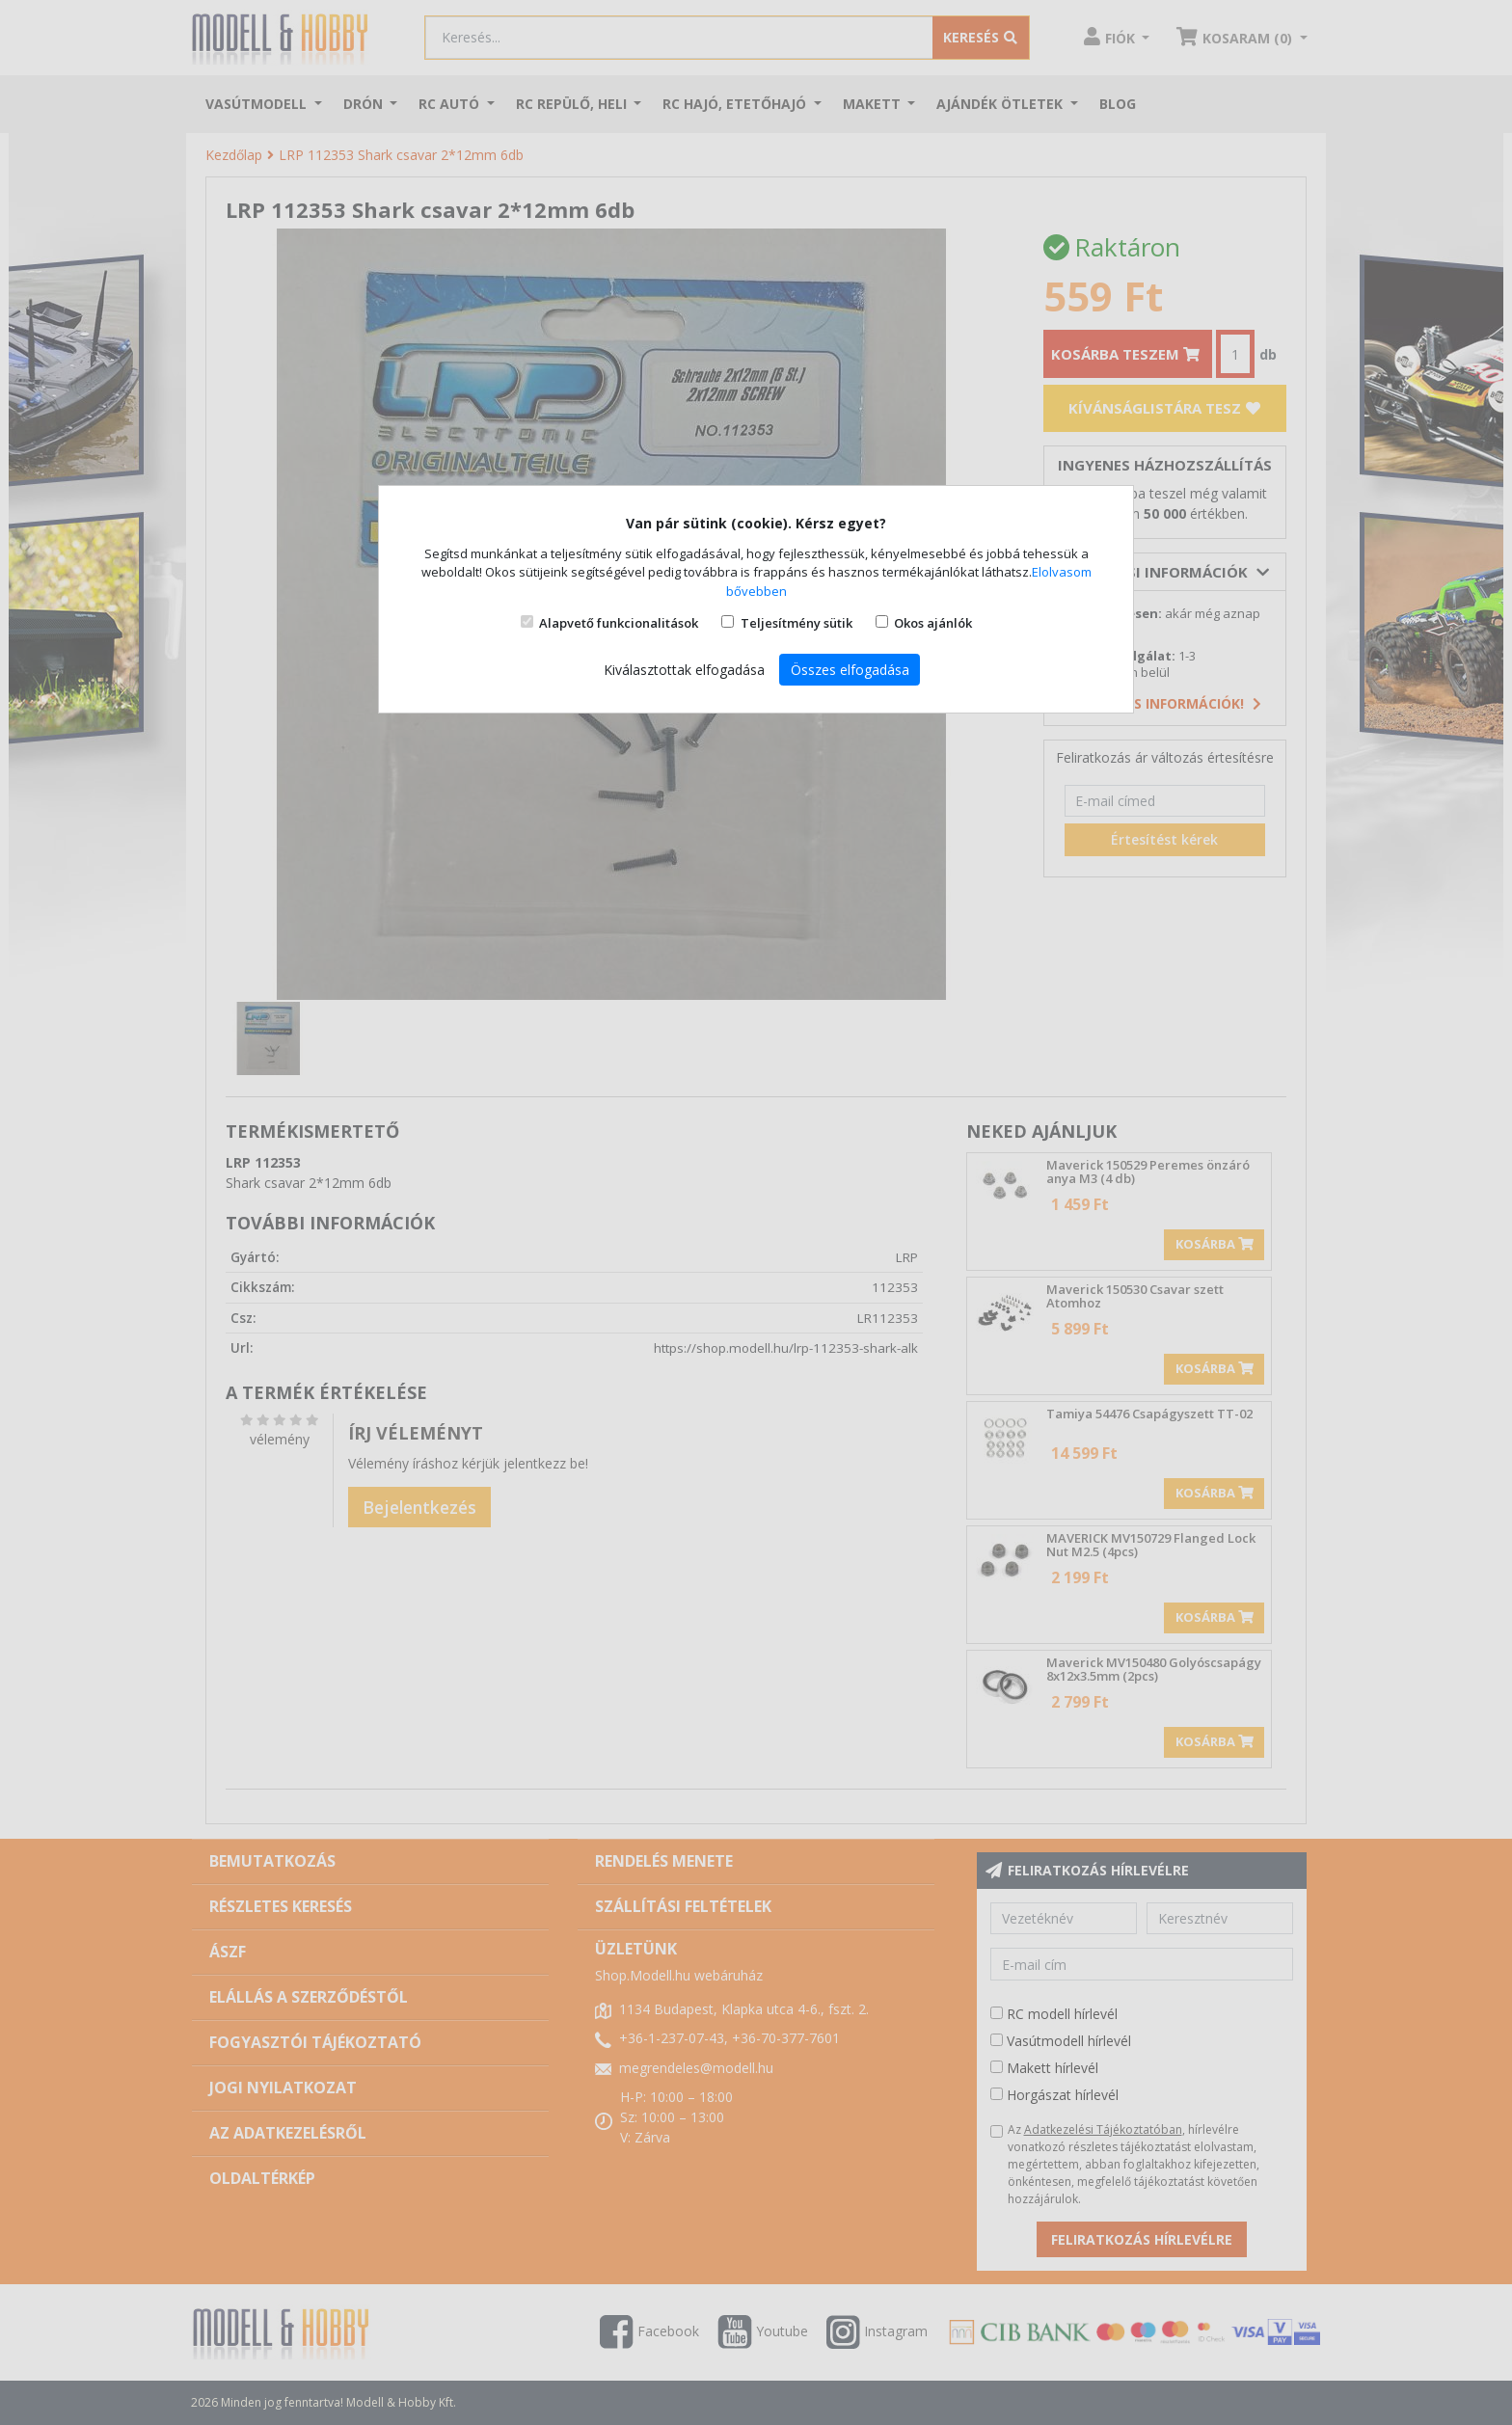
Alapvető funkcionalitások (618, 623)
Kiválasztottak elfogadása (684, 669)
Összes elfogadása (850, 669)
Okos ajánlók (933, 623)
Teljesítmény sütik (796, 623)
